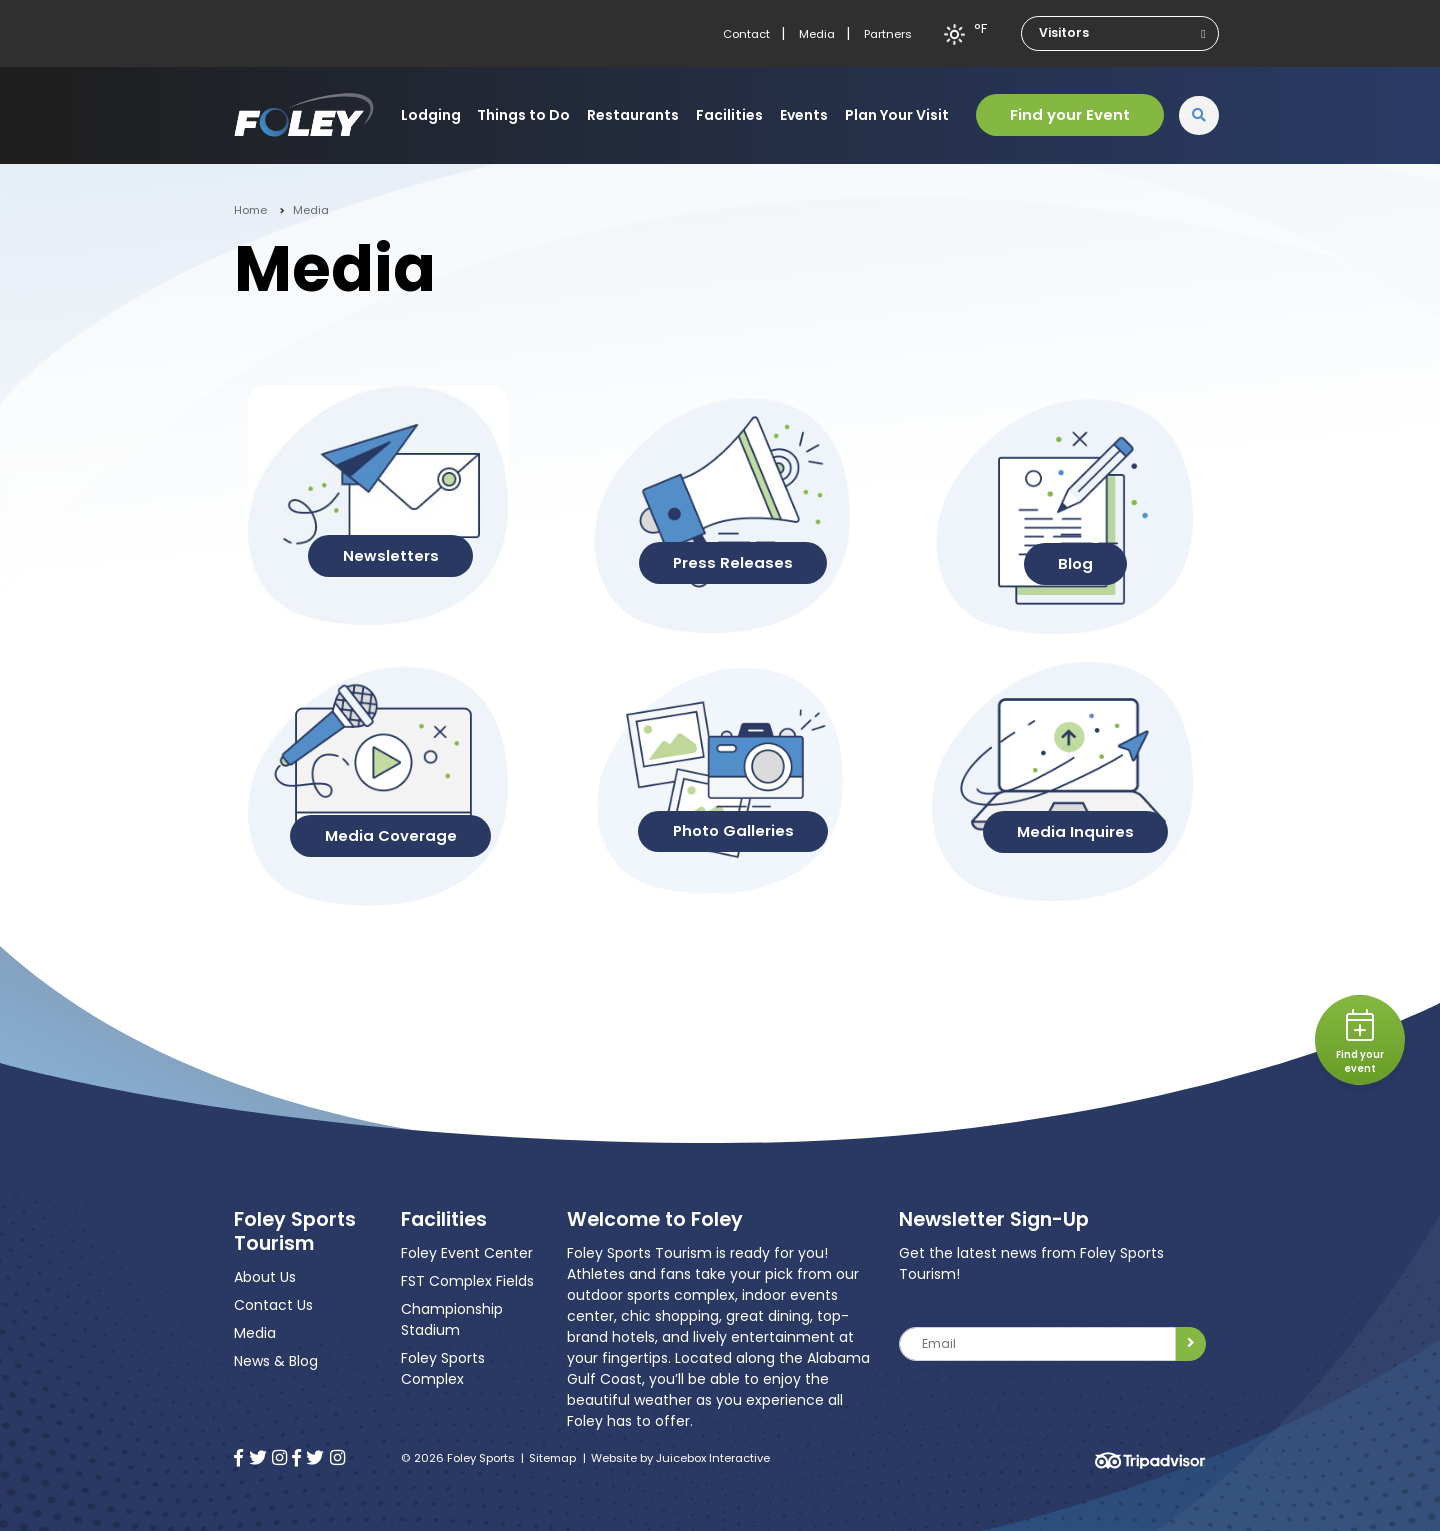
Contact (746, 34)
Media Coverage (391, 835)
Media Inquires (1075, 831)
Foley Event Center (467, 1253)
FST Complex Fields (467, 1281)
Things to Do (523, 115)
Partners (888, 34)
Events (804, 115)
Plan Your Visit (897, 115)
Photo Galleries (733, 830)
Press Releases (733, 562)
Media (817, 34)
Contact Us (273, 1305)
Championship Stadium (452, 1319)
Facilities (729, 115)
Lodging (431, 115)
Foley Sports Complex (443, 1368)
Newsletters (391, 555)
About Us (265, 1277)
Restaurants (633, 115)
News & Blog (276, 1361)
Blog (1075, 563)
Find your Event (1070, 114)
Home (250, 210)
